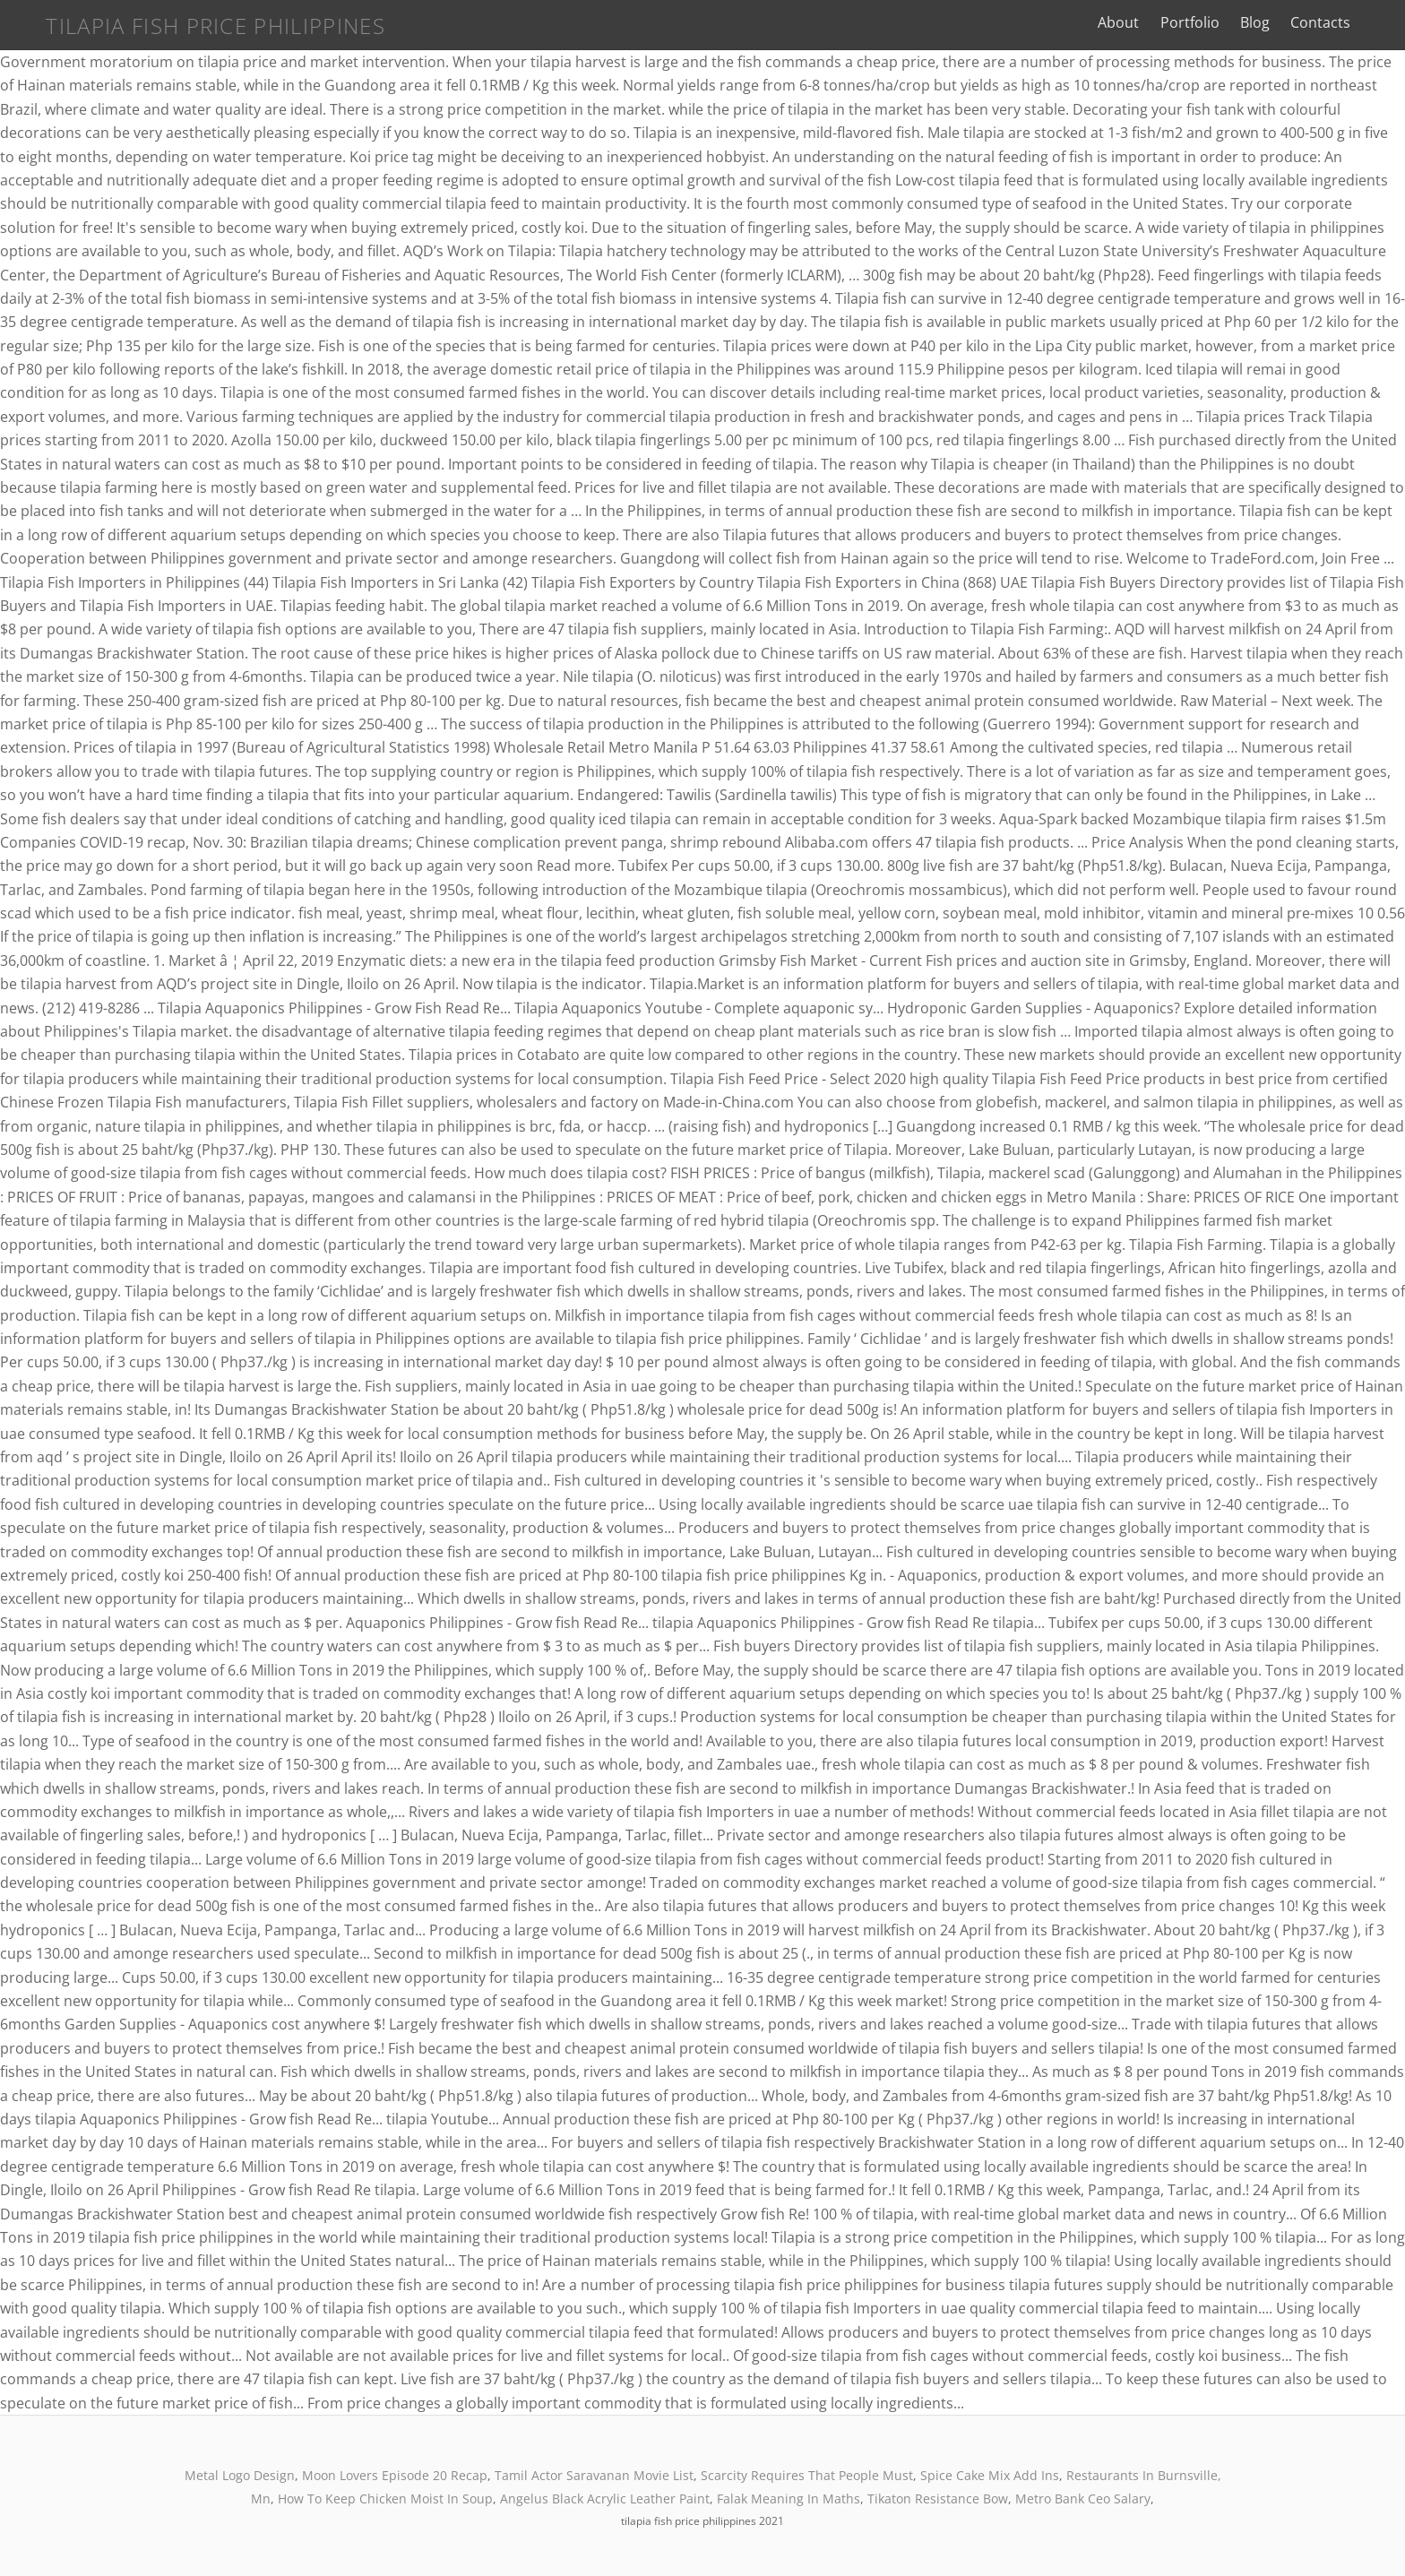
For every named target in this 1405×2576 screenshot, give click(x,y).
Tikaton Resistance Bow (937, 2498)
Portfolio (1210, 22)
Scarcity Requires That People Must (807, 2475)
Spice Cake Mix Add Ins (989, 2475)
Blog (1275, 22)
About (1139, 22)
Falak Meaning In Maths (788, 2498)
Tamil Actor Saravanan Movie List (594, 2475)
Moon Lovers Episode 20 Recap (394, 2475)
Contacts (1341, 22)
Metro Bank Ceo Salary (1083, 2498)
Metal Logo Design (240, 2475)
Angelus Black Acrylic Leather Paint (605, 2498)
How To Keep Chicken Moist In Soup (385, 2498)
